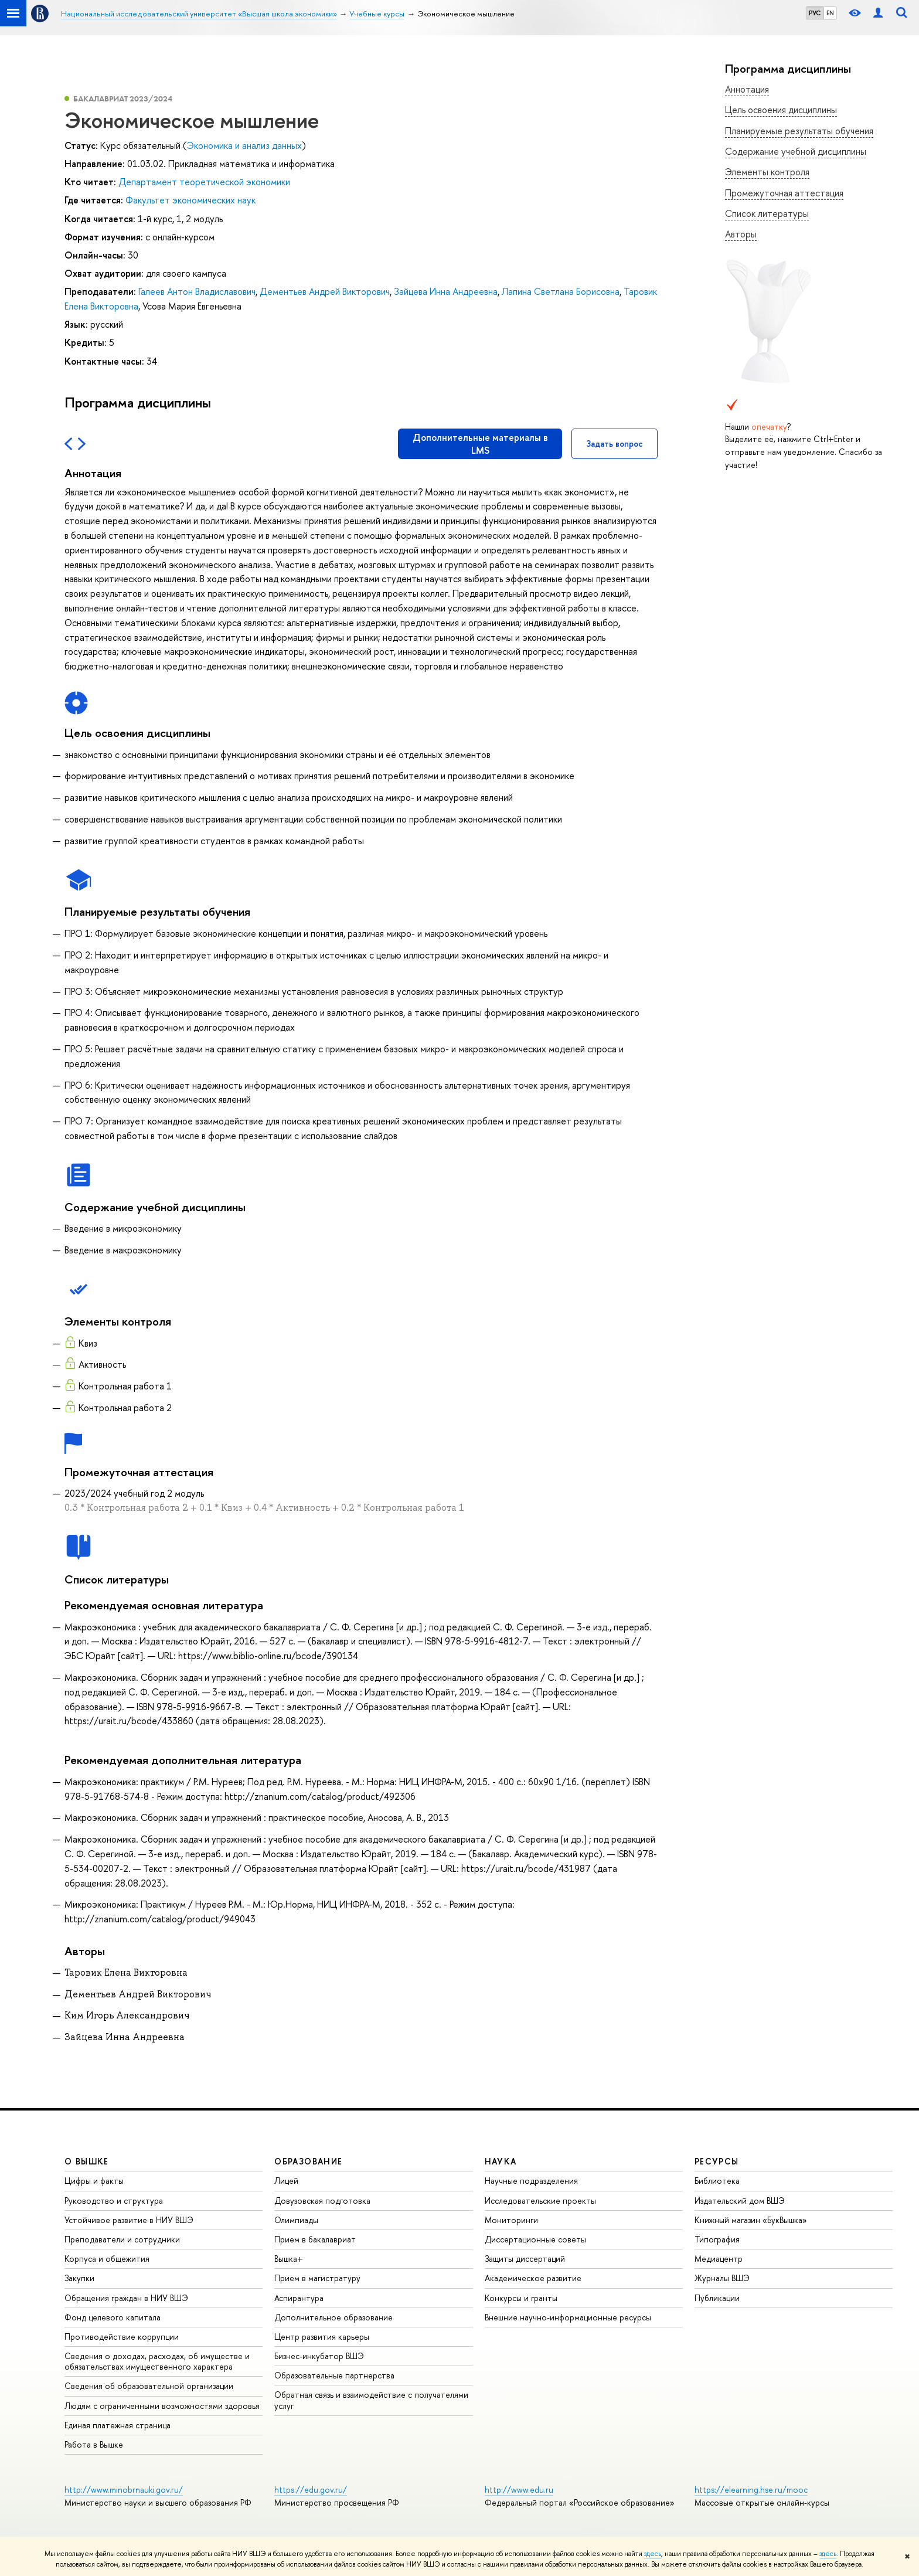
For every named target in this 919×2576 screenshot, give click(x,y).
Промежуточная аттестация (784, 192)
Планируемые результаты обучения (799, 130)
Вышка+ (288, 2258)
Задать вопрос (614, 443)
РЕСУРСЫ (717, 2161)
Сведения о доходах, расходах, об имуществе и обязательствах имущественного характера (157, 2361)
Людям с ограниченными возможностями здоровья (162, 2405)
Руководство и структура (113, 2200)
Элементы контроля (767, 171)
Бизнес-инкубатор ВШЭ (319, 2355)
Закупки (79, 2277)
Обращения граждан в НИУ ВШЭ (126, 2297)
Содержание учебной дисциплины (795, 151)
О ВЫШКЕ (86, 2161)
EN (830, 13)
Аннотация (747, 89)
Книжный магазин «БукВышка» (751, 2219)
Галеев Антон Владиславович (197, 291)
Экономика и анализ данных (244, 145)
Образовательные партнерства (334, 2375)
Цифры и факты (94, 2180)
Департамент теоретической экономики (204, 181)
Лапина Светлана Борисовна (561, 291)
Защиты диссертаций (525, 2258)
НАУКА (501, 2161)
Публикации (717, 2297)
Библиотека (717, 2180)
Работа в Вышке (93, 2444)
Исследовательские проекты (540, 2200)
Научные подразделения (531, 2180)
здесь (652, 2553)
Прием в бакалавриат (315, 2239)
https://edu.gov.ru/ (310, 2489)
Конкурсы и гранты (521, 2297)
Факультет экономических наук (190, 199)
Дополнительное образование (333, 2317)
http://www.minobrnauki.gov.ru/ (123, 2489)
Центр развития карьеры (321, 2336)
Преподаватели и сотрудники (122, 2239)
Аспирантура (299, 2297)
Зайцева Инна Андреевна (446, 291)
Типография (717, 2239)
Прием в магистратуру (317, 2277)
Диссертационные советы (535, 2239)
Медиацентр (719, 2258)
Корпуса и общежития (106, 2258)
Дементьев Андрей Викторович (325, 291)
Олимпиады (296, 2219)
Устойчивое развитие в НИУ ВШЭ (128, 2219)
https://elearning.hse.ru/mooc (751, 2489)
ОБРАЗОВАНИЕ (308, 2161)
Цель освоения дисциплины (781, 109)
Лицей (286, 2180)
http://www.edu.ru (519, 2489)
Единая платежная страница (117, 2425)
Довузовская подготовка (322, 2200)
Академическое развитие (533, 2277)
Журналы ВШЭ (722, 2277)
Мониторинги (511, 2219)
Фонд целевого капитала (112, 2317)
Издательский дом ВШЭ (740, 2200)
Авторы (741, 233)
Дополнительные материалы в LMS (480, 444)
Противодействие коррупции (121, 2336)
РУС (815, 13)
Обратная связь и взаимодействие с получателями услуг (371, 2400)
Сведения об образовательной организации (148, 2385)
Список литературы (767, 213)
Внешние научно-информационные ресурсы (568, 2317)
